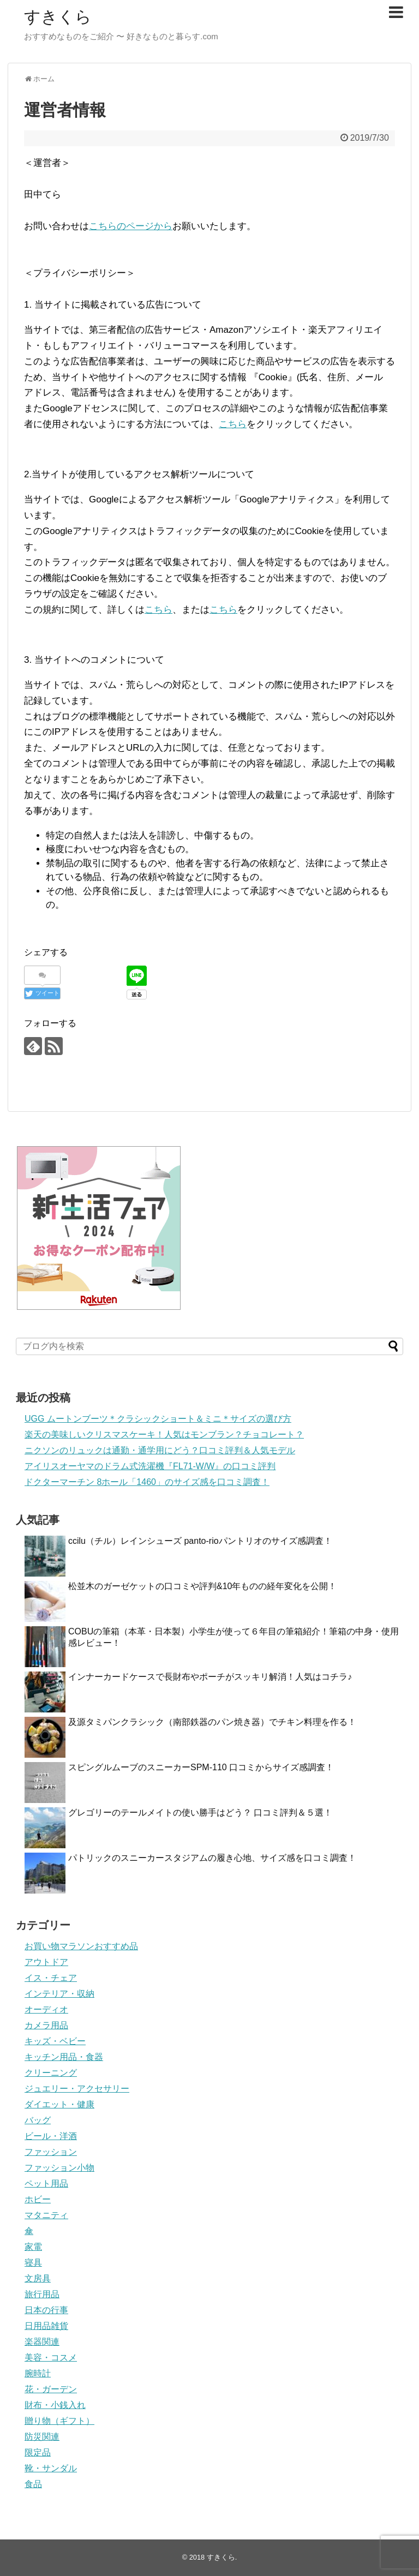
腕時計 (38, 2373)
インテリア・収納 (59, 1993)
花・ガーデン (51, 2389)
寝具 (33, 2262)
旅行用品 (42, 2294)
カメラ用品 (46, 2025)
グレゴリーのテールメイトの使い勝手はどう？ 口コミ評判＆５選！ (200, 1812)
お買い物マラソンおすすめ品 (81, 1946)
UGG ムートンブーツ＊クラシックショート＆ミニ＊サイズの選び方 (158, 1418)
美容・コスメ (51, 2357)
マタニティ (46, 2215)
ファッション (51, 2151)
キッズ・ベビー (55, 2041)
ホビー (38, 2199)
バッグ (38, 2120)
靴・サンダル (51, 2468)
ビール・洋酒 (51, 2136)
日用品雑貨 (46, 2326)
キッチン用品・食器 (64, 2057)
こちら (233, 424)
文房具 (38, 2278)
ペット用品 (46, 2183)
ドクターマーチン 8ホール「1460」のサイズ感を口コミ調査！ (147, 1482)
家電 (33, 2246)
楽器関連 (42, 2341)
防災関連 (42, 2436)
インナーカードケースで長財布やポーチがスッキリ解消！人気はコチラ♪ (210, 1676)
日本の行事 (46, 2310)
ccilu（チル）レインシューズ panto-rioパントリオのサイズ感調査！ (200, 1540)
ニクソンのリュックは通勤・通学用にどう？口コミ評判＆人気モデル (160, 1450)
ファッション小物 (59, 2167)
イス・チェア (51, 1977)
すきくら (58, 17)
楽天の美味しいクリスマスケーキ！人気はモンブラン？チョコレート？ (164, 1434)
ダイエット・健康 (59, 2104)
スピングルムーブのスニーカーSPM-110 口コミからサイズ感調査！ (201, 1767)
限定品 (38, 2452)
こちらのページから (130, 226)
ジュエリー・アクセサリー (77, 2088)
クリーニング (51, 2072)
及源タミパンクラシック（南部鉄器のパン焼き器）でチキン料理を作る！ (212, 1722)
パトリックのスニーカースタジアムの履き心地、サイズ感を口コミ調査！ (212, 1857)
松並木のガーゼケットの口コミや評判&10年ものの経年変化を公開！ (202, 1586)
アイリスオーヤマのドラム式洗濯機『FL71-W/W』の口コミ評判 (150, 1466)
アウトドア (46, 1962)
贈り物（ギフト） (59, 2420)
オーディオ (46, 2009)
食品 (33, 2484)
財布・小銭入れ (55, 2405)
